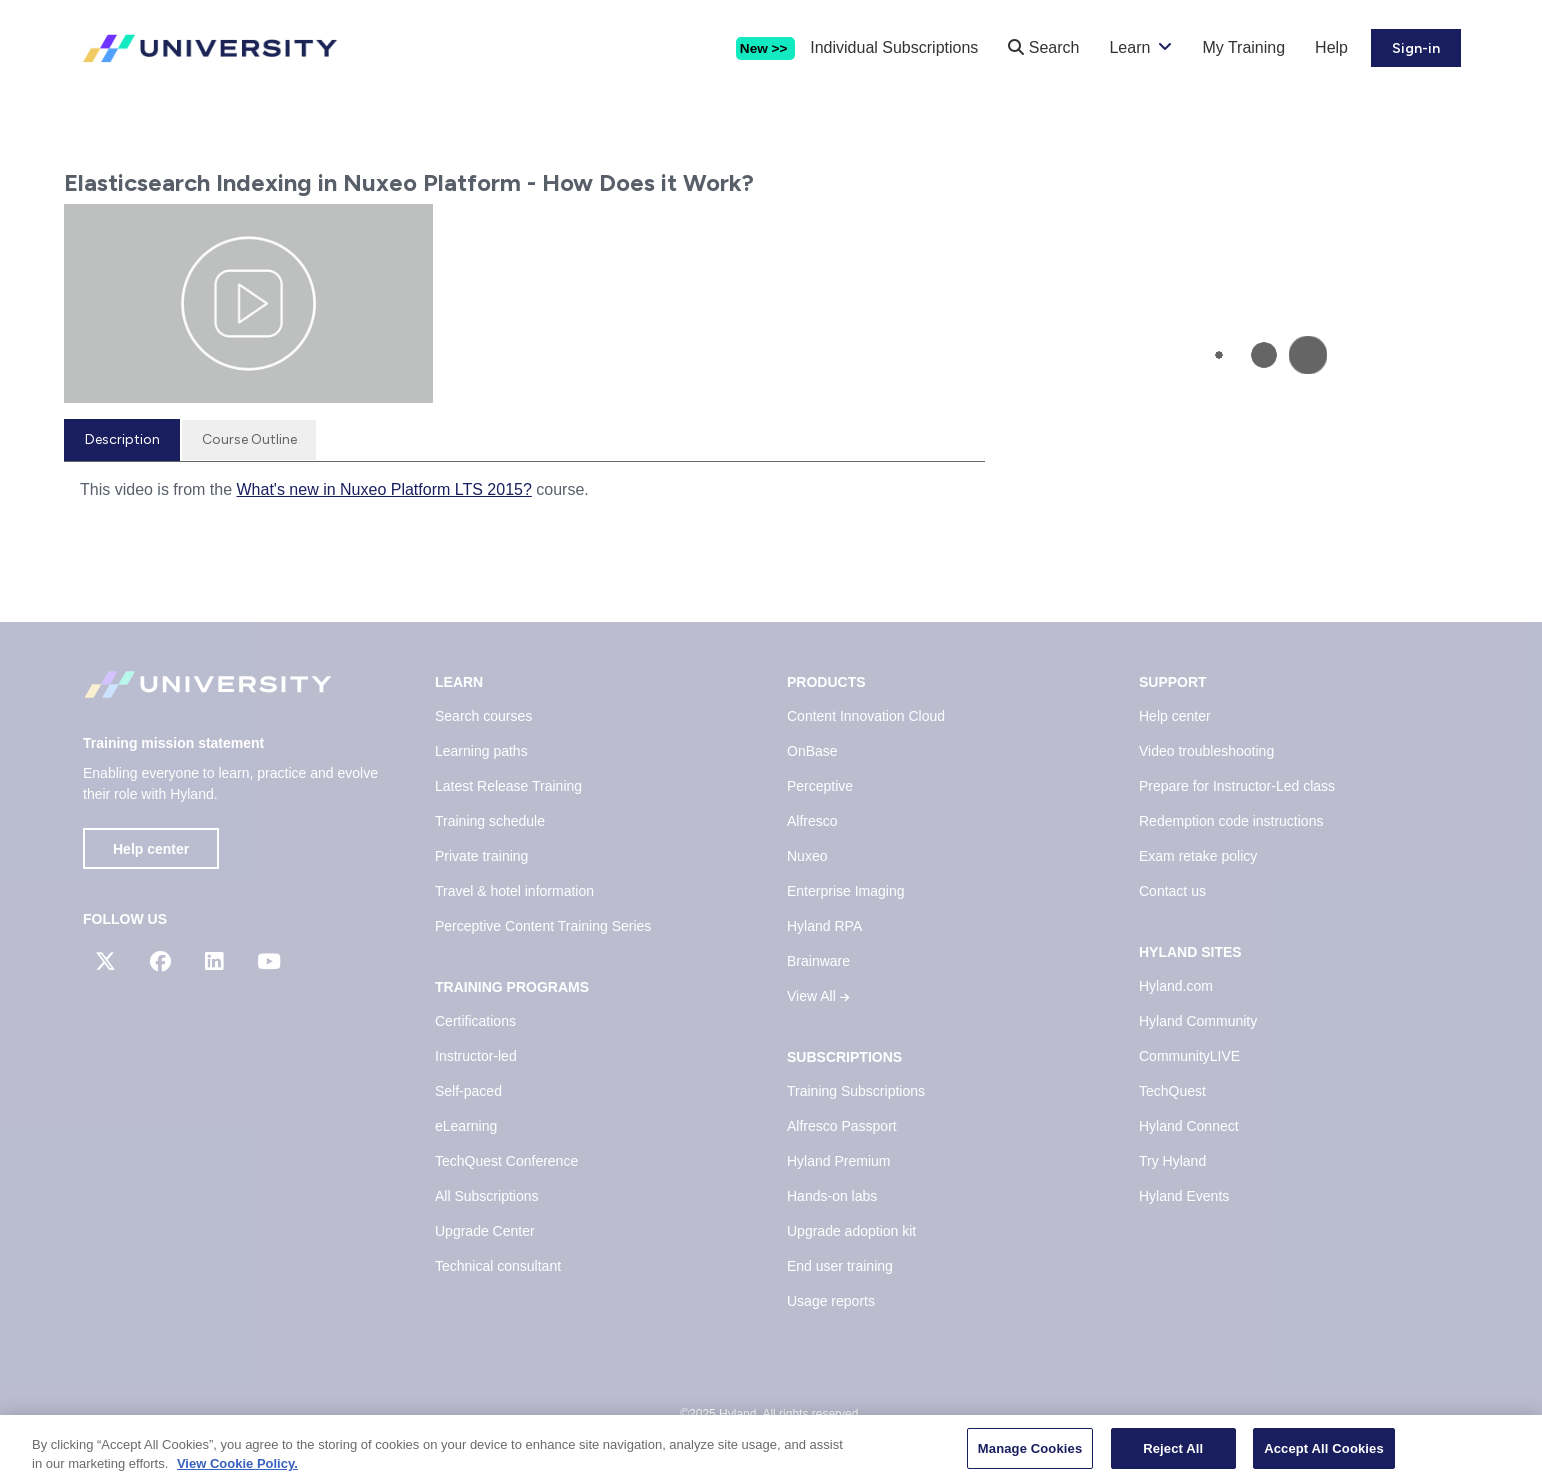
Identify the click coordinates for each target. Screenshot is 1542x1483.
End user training (840, 1266)
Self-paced (468, 1091)
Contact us (1172, 891)
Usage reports (831, 1301)
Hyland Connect (1189, 1126)
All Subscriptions (487, 1196)
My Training (1243, 47)
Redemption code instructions (1231, 821)
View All (818, 996)
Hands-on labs (832, 1196)
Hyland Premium (838, 1161)
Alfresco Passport (842, 1126)
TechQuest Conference (506, 1161)
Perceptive (820, 786)
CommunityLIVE (1189, 1056)
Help (1331, 47)
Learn (1129, 47)
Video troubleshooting (1206, 751)
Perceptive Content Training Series (543, 926)
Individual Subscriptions (894, 47)
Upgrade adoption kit (851, 1231)
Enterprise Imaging (846, 891)
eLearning (466, 1126)
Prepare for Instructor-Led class (1237, 786)
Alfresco (812, 821)
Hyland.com (1176, 986)
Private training (481, 856)
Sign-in (1416, 48)
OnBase (812, 751)
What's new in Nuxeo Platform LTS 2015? (384, 489)
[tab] (122, 440)
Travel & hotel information (514, 891)
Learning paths (481, 751)
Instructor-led (476, 1056)
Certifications (475, 1021)
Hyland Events (1184, 1196)
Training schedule (490, 821)
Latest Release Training (508, 786)
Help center (151, 849)
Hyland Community (1198, 1021)
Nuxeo (807, 856)
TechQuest (1172, 1091)
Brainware (818, 961)
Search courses (483, 716)
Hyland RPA (824, 926)
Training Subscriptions (856, 1091)
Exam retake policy (1198, 856)
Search (1043, 47)
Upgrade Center (485, 1231)
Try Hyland (1172, 1161)
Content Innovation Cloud (866, 716)
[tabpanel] (524, 497)
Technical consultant (498, 1266)
